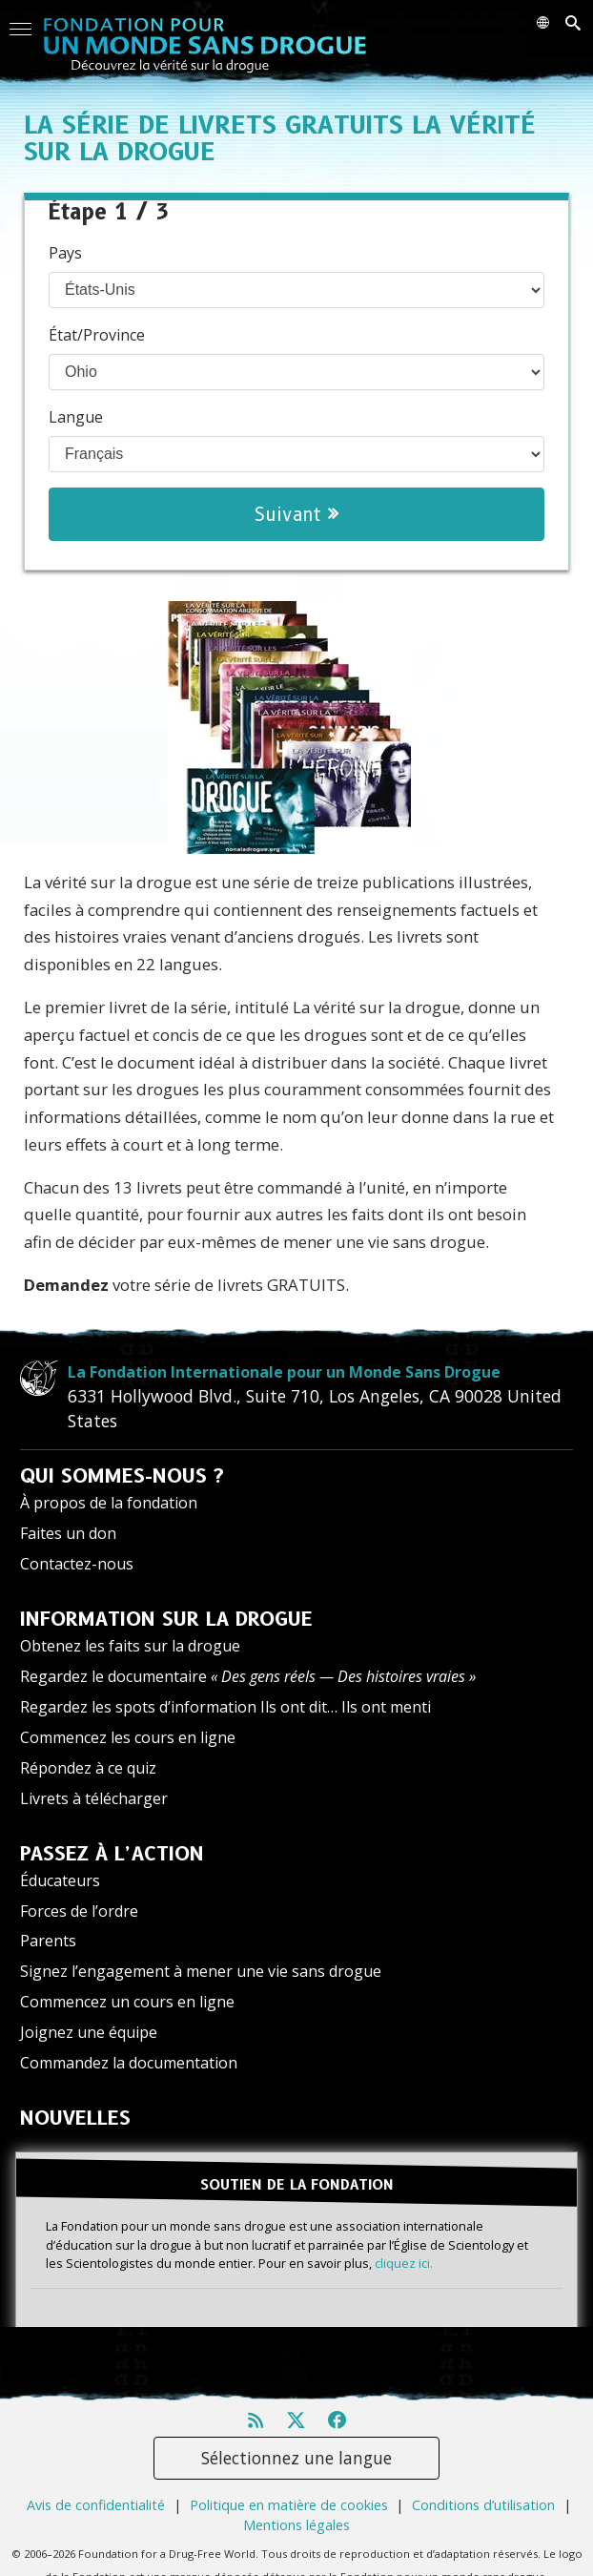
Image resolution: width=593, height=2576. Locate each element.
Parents (48, 1940)
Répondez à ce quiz (88, 1767)
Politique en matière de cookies (289, 2505)
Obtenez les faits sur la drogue (130, 1645)
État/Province (97, 334)
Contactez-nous (76, 1563)
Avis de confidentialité (96, 2505)
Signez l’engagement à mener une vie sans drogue (200, 1971)
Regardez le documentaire (248, 1676)
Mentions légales (296, 2525)
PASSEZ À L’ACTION (112, 1853)
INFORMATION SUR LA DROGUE (166, 1619)
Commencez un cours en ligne (127, 2001)
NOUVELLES (75, 2118)
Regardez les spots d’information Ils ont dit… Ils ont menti (225, 1706)
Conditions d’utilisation (483, 2505)
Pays (65, 252)
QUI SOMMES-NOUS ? (122, 1476)
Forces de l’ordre (79, 1911)
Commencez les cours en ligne (127, 1737)
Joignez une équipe (88, 2032)
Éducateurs (60, 1880)
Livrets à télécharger (94, 1798)
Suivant (296, 514)
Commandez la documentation (128, 2062)
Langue (76, 416)
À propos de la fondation (108, 1502)
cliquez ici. (404, 2263)
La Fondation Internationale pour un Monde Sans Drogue (284, 1371)
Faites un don (68, 1533)
